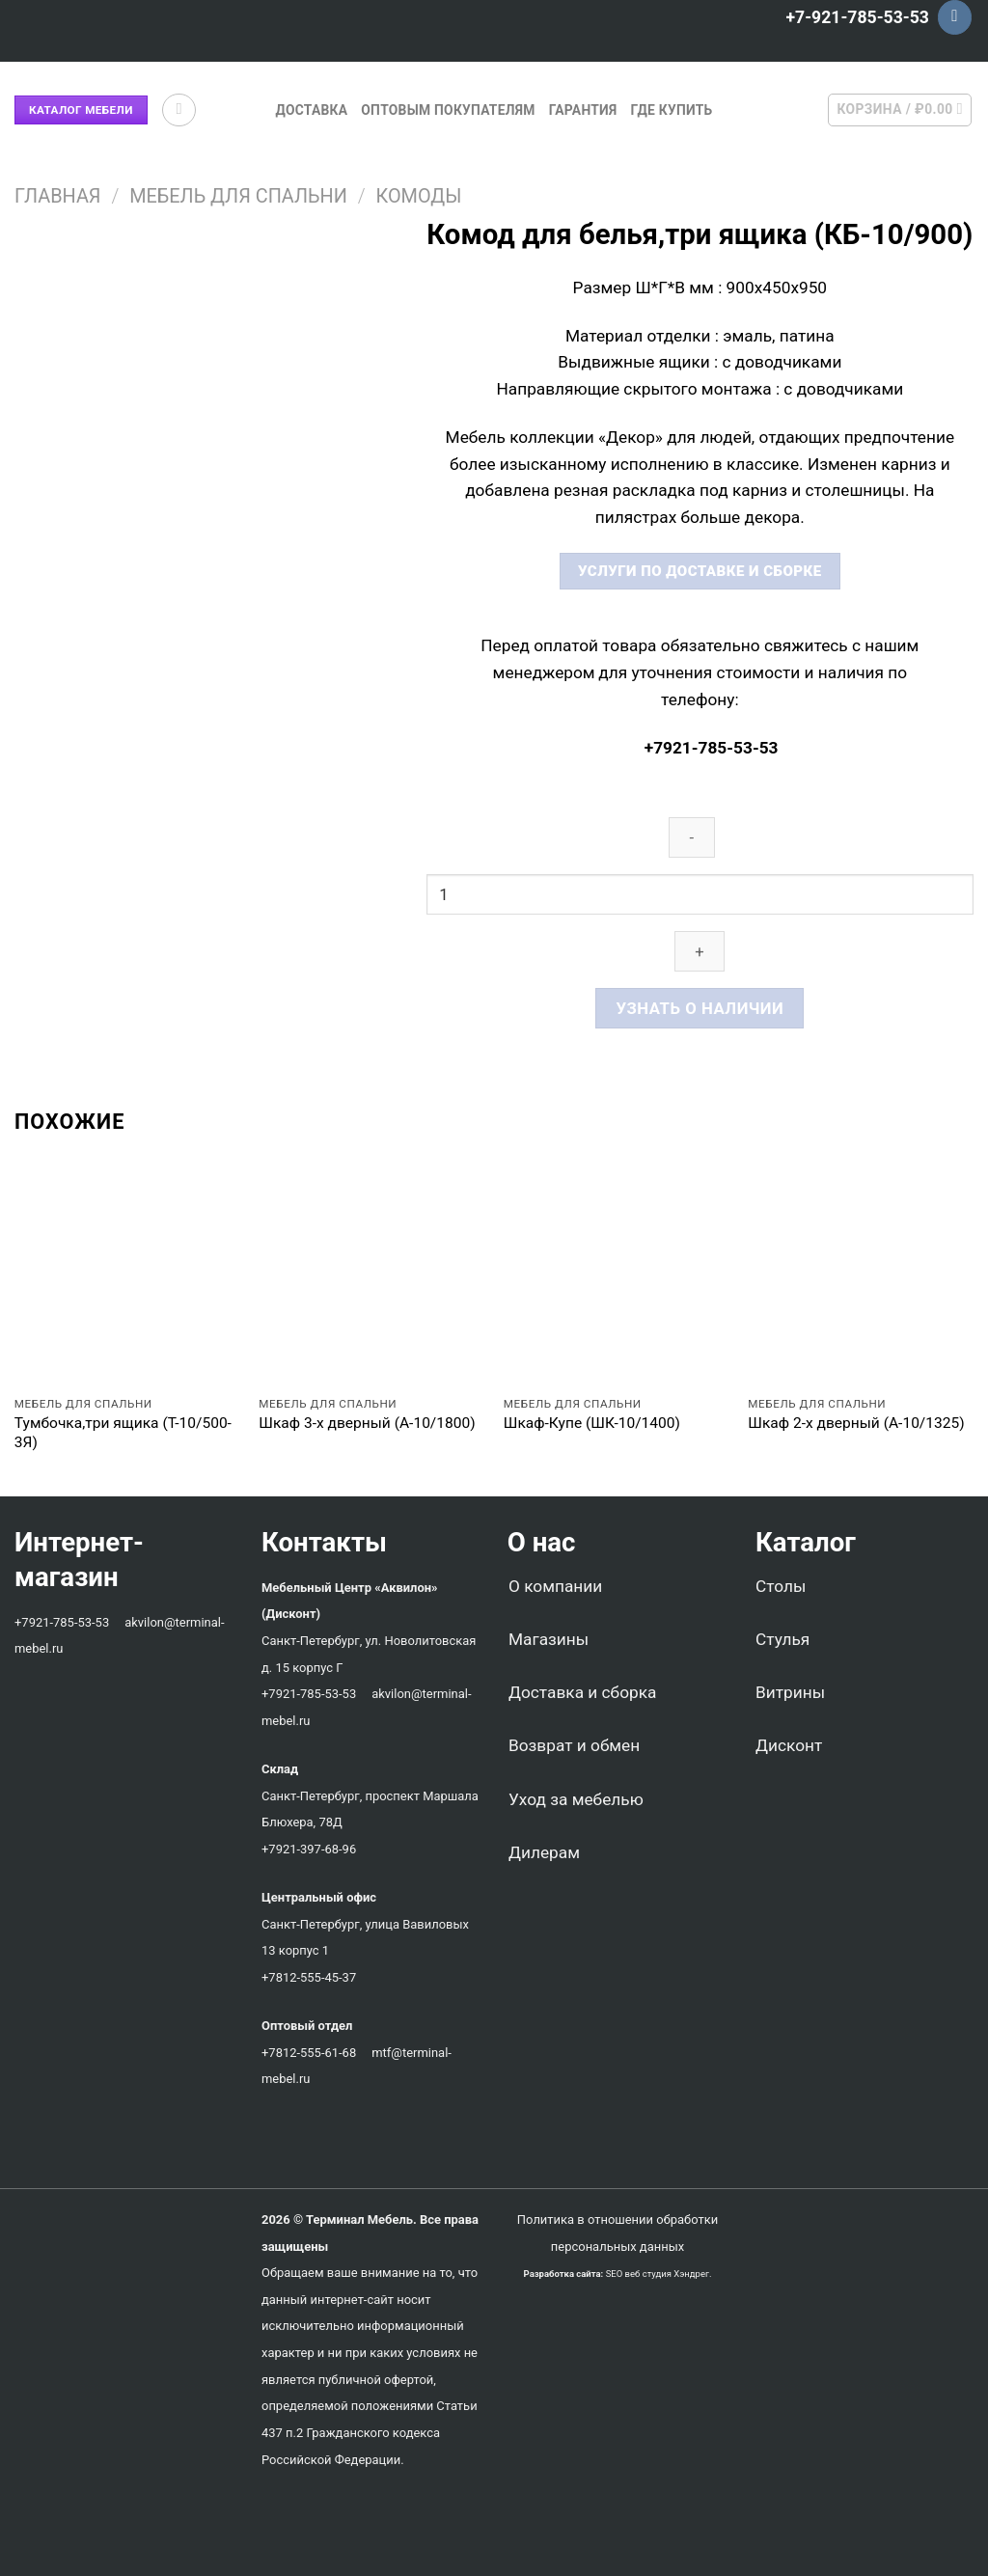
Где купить (672, 110)
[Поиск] (179, 110)
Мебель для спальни (238, 196)
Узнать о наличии (699, 1008)
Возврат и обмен (574, 1745)
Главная (57, 196)
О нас (534, 1542)
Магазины (548, 1639)
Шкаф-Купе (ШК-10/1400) (592, 1423)
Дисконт (788, 1745)
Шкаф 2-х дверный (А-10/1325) (856, 1423)
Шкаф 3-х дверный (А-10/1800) (367, 1423)
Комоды (419, 196)
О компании (555, 1586)
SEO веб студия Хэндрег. (659, 2273)
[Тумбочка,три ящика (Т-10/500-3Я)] (127, 1272)
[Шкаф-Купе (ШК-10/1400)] (616, 1272)
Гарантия (583, 110)
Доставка (311, 110)
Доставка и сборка (582, 1692)
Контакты (324, 1542)
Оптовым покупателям (448, 110)
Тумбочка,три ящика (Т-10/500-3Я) (123, 1432)
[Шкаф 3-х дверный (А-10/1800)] (371, 1272)
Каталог (805, 1542)
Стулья (782, 1639)
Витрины (790, 1692)
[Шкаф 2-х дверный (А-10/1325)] (861, 1272)
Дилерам (544, 1852)
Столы (780, 1586)
